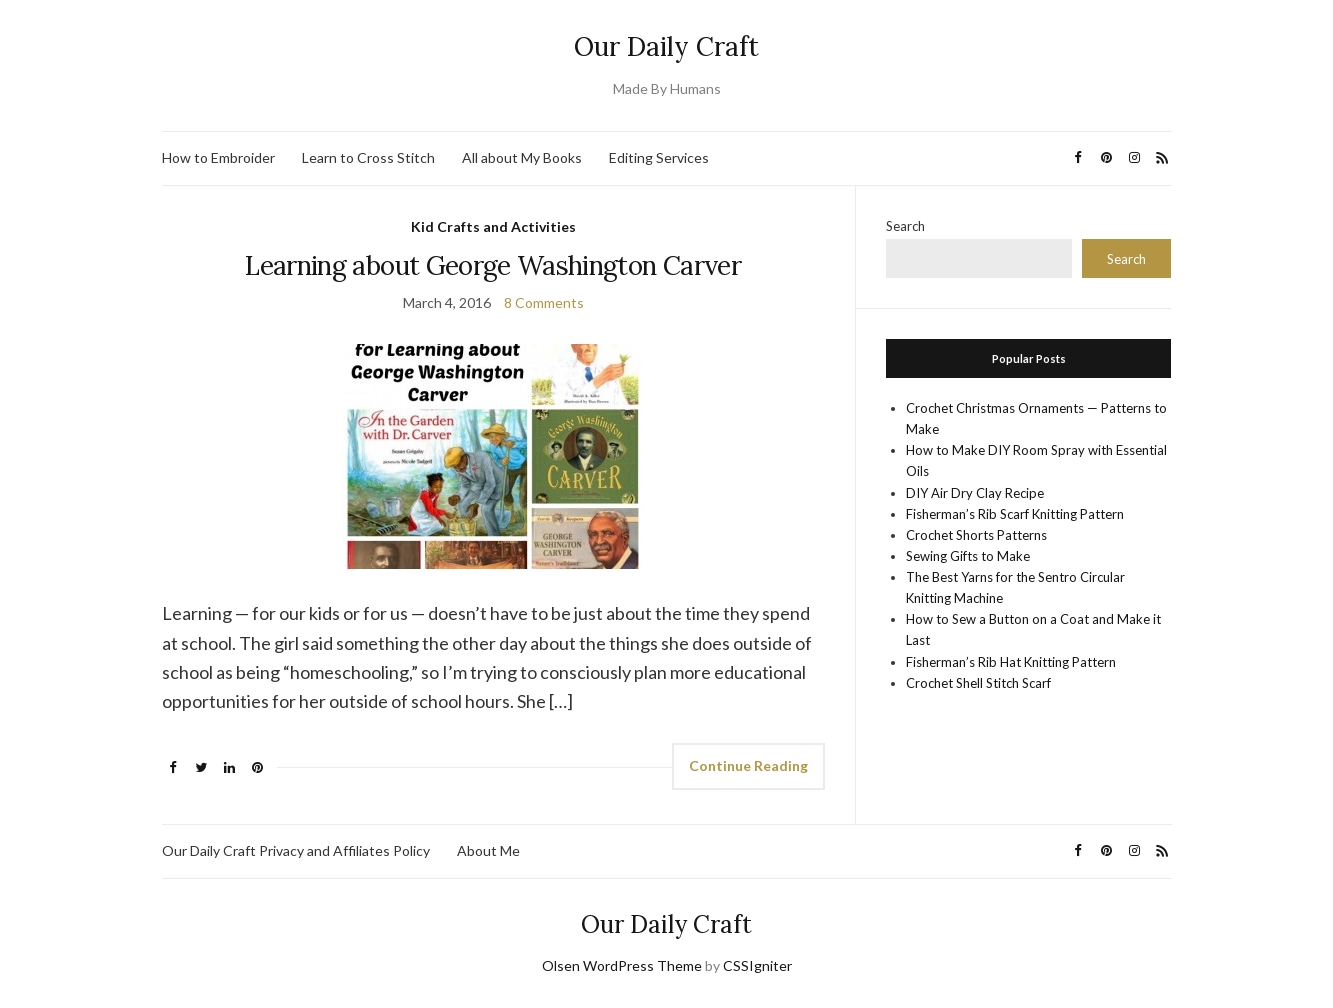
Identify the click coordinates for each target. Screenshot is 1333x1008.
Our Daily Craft (666, 46)
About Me (488, 850)
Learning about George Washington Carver (493, 265)
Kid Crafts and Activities (493, 226)
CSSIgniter (757, 965)
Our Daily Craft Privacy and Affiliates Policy (296, 850)
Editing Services (659, 157)
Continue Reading (748, 765)
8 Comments (544, 302)
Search (905, 226)
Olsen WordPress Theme (622, 965)
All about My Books (522, 157)
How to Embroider (218, 157)
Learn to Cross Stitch (368, 157)
